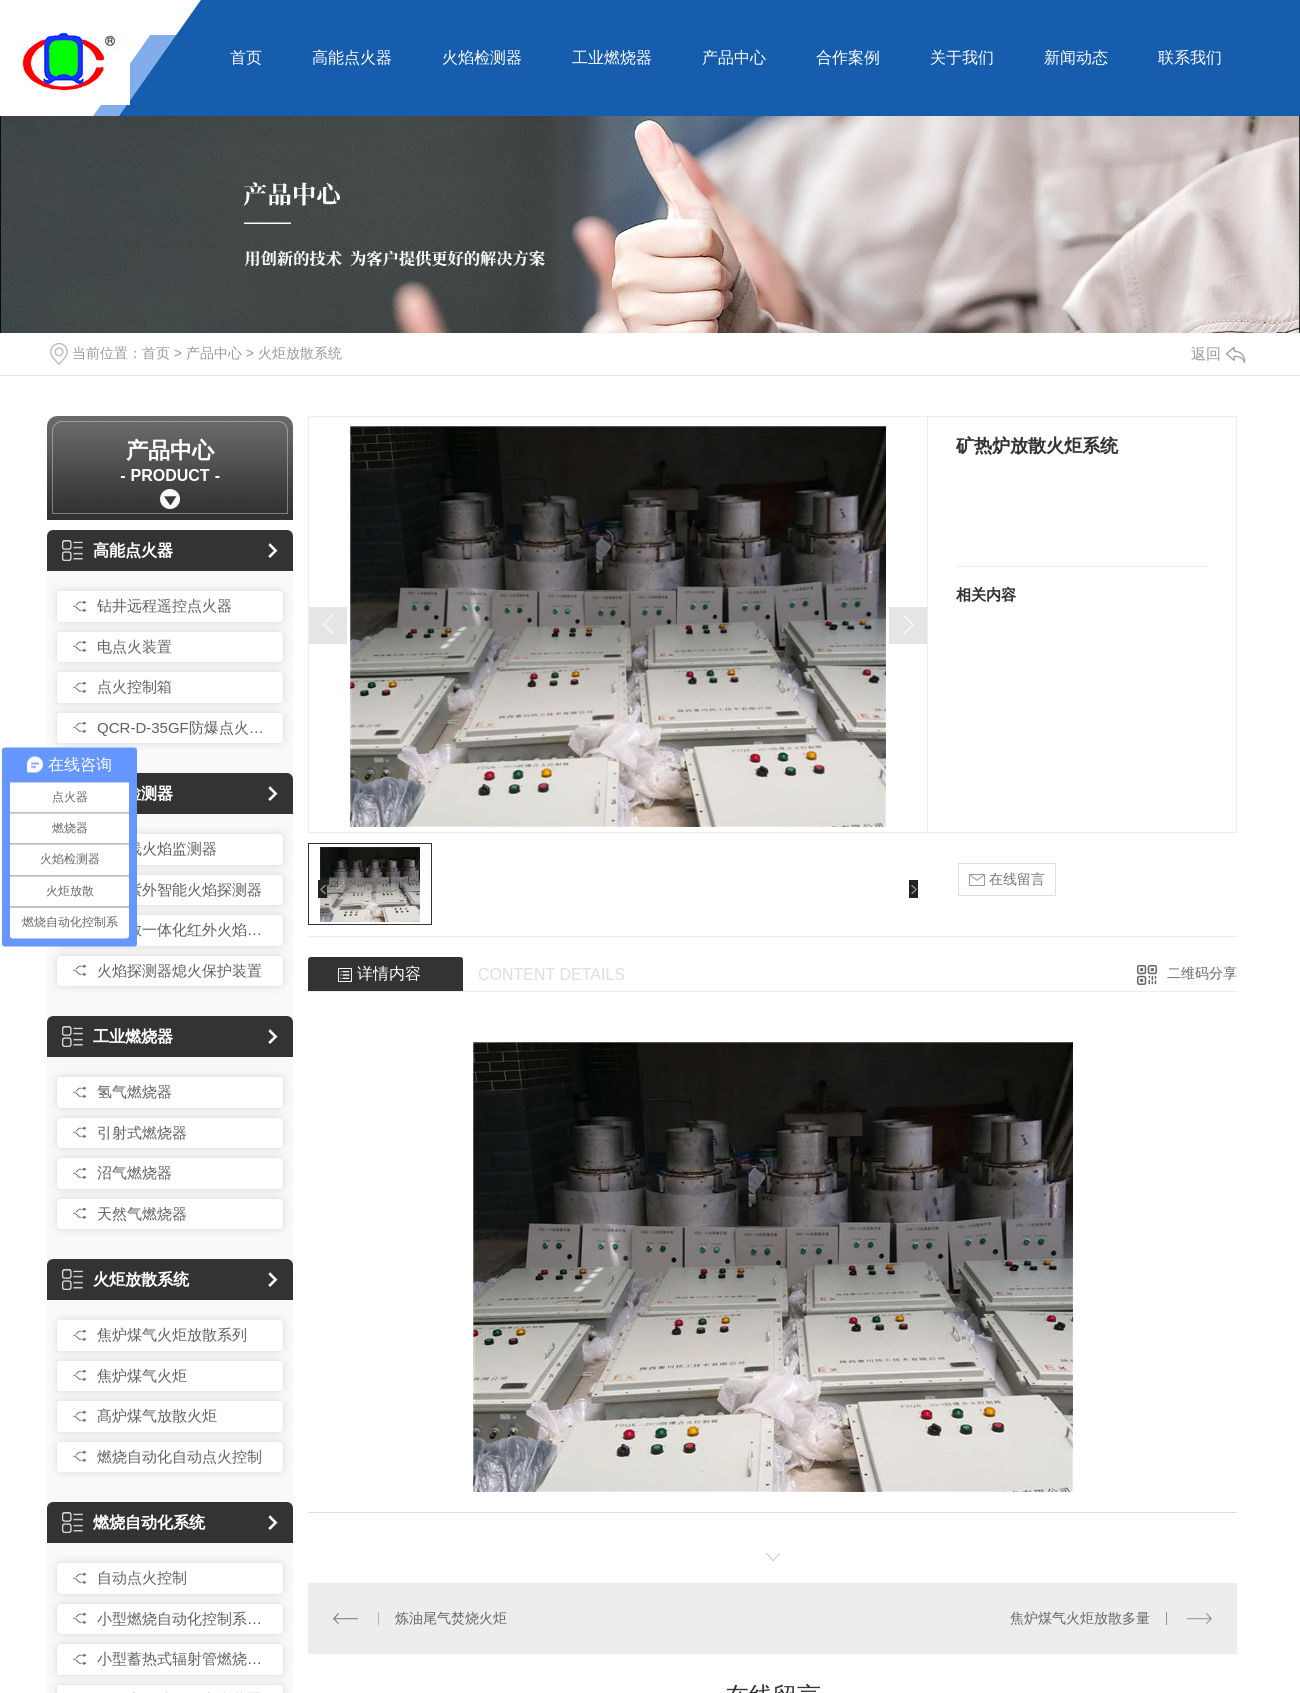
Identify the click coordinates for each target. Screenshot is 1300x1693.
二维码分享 (1202, 973)
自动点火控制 (142, 1577)
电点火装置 (134, 646)
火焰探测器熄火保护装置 (179, 970)
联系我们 (1190, 57)
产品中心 (734, 57)
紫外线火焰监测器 (157, 848)
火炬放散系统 (300, 353)
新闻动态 (1076, 57)
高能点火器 (352, 57)
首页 (246, 57)
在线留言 (1007, 879)
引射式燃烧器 (142, 1132)
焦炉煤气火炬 (142, 1375)
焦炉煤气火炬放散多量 (1080, 1618)
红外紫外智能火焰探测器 (179, 889)
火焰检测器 (482, 57)
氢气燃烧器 (134, 1091)
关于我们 (962, 57)
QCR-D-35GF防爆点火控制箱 (185, 727)
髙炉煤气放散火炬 (157, 1415)
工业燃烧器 (612, 57)
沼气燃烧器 (134, 1172)
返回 (1218, 353)
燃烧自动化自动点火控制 (179, 1456)
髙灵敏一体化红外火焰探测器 (185, 929)
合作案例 (848, 57)
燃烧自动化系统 (133, 1522)
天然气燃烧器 (142, 1213)
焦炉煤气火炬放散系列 (172, 1334)
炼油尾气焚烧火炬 (451, 1618)
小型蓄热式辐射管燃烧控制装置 (185, 1658)
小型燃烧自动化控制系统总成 (185, 1618)
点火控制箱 (134, 686)
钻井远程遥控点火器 (164, 605)
